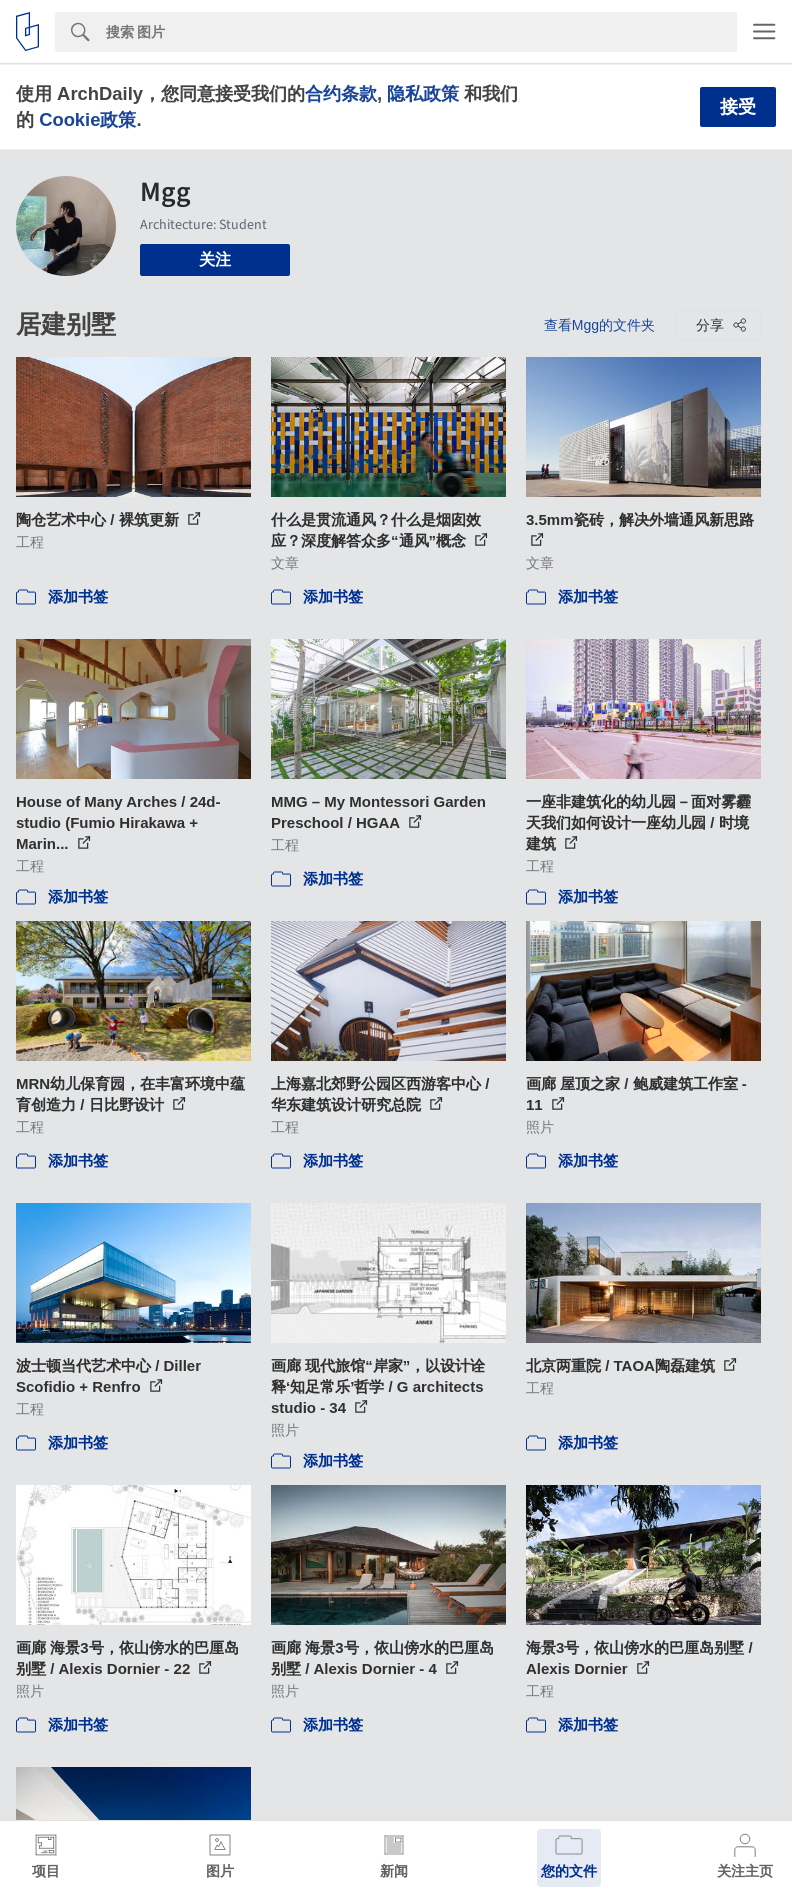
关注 (215, 259)
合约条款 (341, 93)
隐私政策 (423, 93)
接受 (738, 107)
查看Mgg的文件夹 (599, 325)
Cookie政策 (87, 119)
